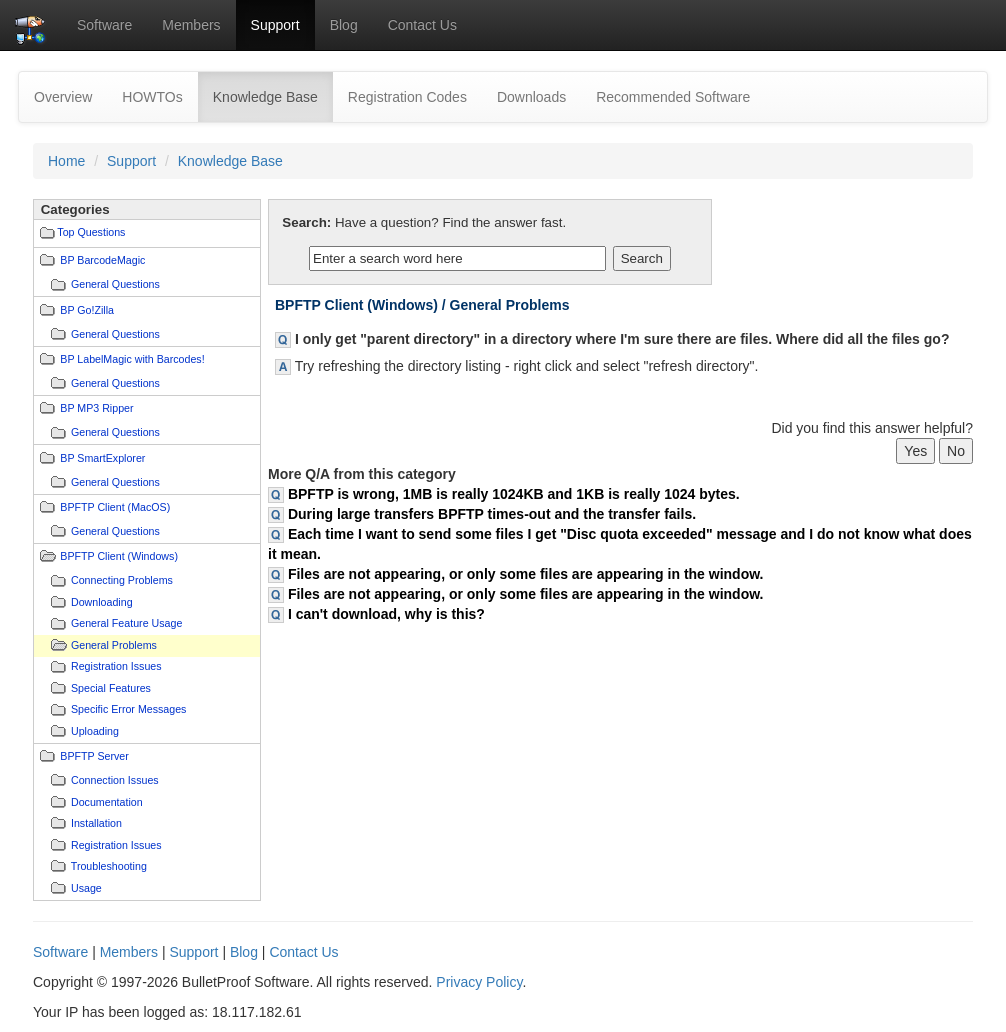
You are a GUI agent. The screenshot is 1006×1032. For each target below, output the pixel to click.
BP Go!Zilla (87, 310)
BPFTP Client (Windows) (119, 556)
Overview (63, 97)
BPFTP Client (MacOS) (115, 507)
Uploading (95, 731)
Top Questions (91, 232)
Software (104, 25)
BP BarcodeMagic (102, 260)
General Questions (115, 284)
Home (66, 161)
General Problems (114, 645)
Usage (86, 888)
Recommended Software (673, 97)
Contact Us (422, 25)
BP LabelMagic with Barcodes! (132, 359)
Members (191, 25)
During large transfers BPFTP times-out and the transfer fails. (492, 514)
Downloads (531, 97)
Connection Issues (115, 780)
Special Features (111, 688)
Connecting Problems (122, 580)
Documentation (107, 802)
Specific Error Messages (128, 709)
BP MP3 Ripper (96, 408)
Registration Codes (407, 97)
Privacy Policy (479, 982)
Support (275, 25)
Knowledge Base (273, 95)
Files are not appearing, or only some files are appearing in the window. (526, 574)
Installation (96, 823)
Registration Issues (116, 666)
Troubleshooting (109, 866)
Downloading (102, 602)
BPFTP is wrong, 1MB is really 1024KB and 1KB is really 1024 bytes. (514, 494)
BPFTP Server (94, 756)
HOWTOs (152, 97)
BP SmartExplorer (102, 458)
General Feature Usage (126, 623)
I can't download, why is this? (386, 614)
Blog (344, 25)
